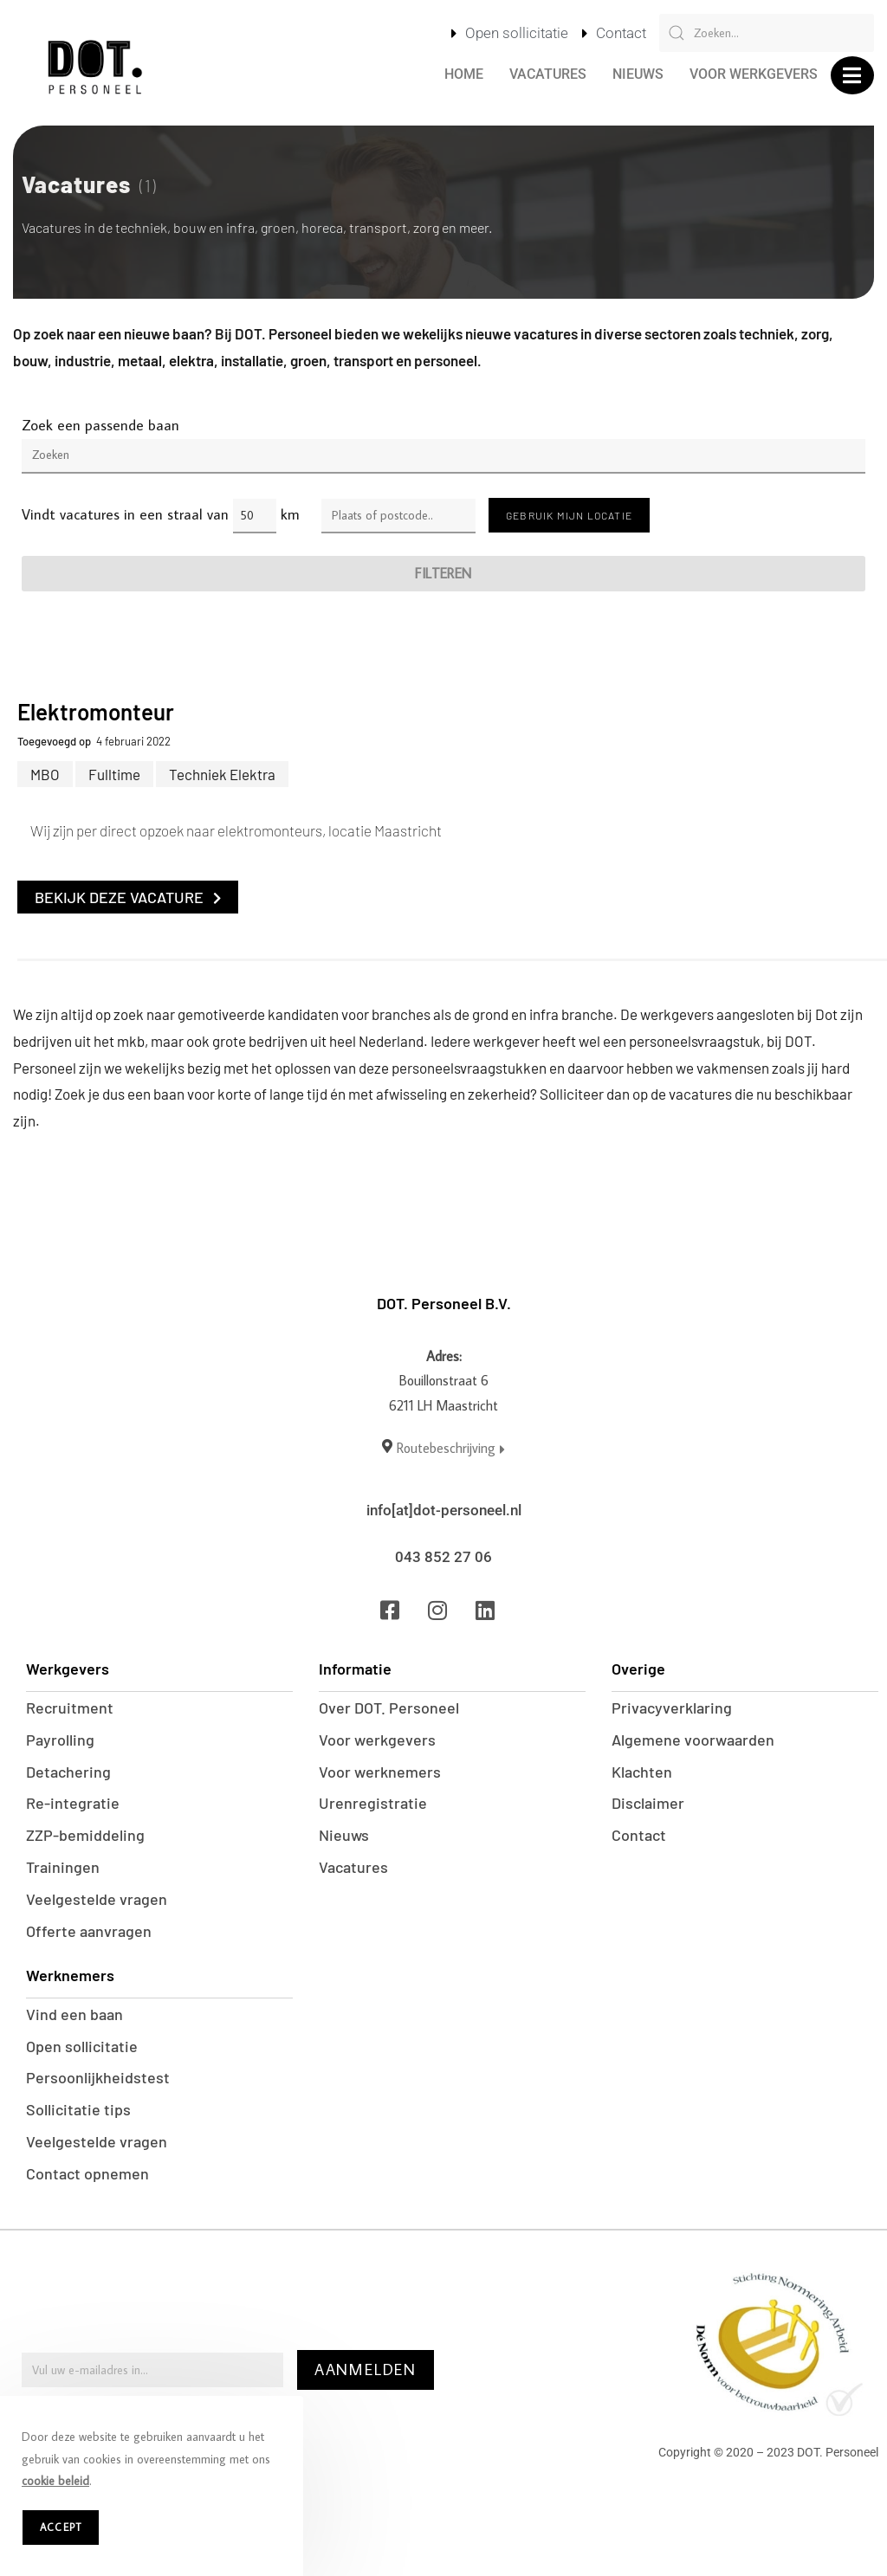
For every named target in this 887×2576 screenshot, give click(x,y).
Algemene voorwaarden (693, 1739)
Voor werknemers (380, 1771)
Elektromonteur (95, 711)
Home (463, 74)
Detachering (68, 1771)
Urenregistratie (373, 1803)
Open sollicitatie (82, 2046)
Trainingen (63, 1867)
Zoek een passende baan (100, 425)
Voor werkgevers (754, 74)
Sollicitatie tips (78, 2111)
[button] (852, 75)
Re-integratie (73, 1803)
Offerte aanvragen (89, 1931)
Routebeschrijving (451, 1447)
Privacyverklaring (672, 1707)
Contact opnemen (87, 2175)
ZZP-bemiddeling (85, 1835)
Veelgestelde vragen (96, 1899)
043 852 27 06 (443, 1557)
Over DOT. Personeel (389, 1707)
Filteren (443, 573)
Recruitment (69, 1707)
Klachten (642, 1771)
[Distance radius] (254, 516)
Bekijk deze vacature (128, 897)
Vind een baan (74, 2014)
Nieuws (638, 74)
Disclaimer (648, 1803)
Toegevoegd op (54, 741)
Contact (639, 1835)
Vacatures (547, 74)
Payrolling (60, 1739)
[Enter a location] (398, 516)
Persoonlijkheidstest (98, 2079)
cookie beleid (55, 2481)
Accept (60, 2527)
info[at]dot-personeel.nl (443, 1510)
